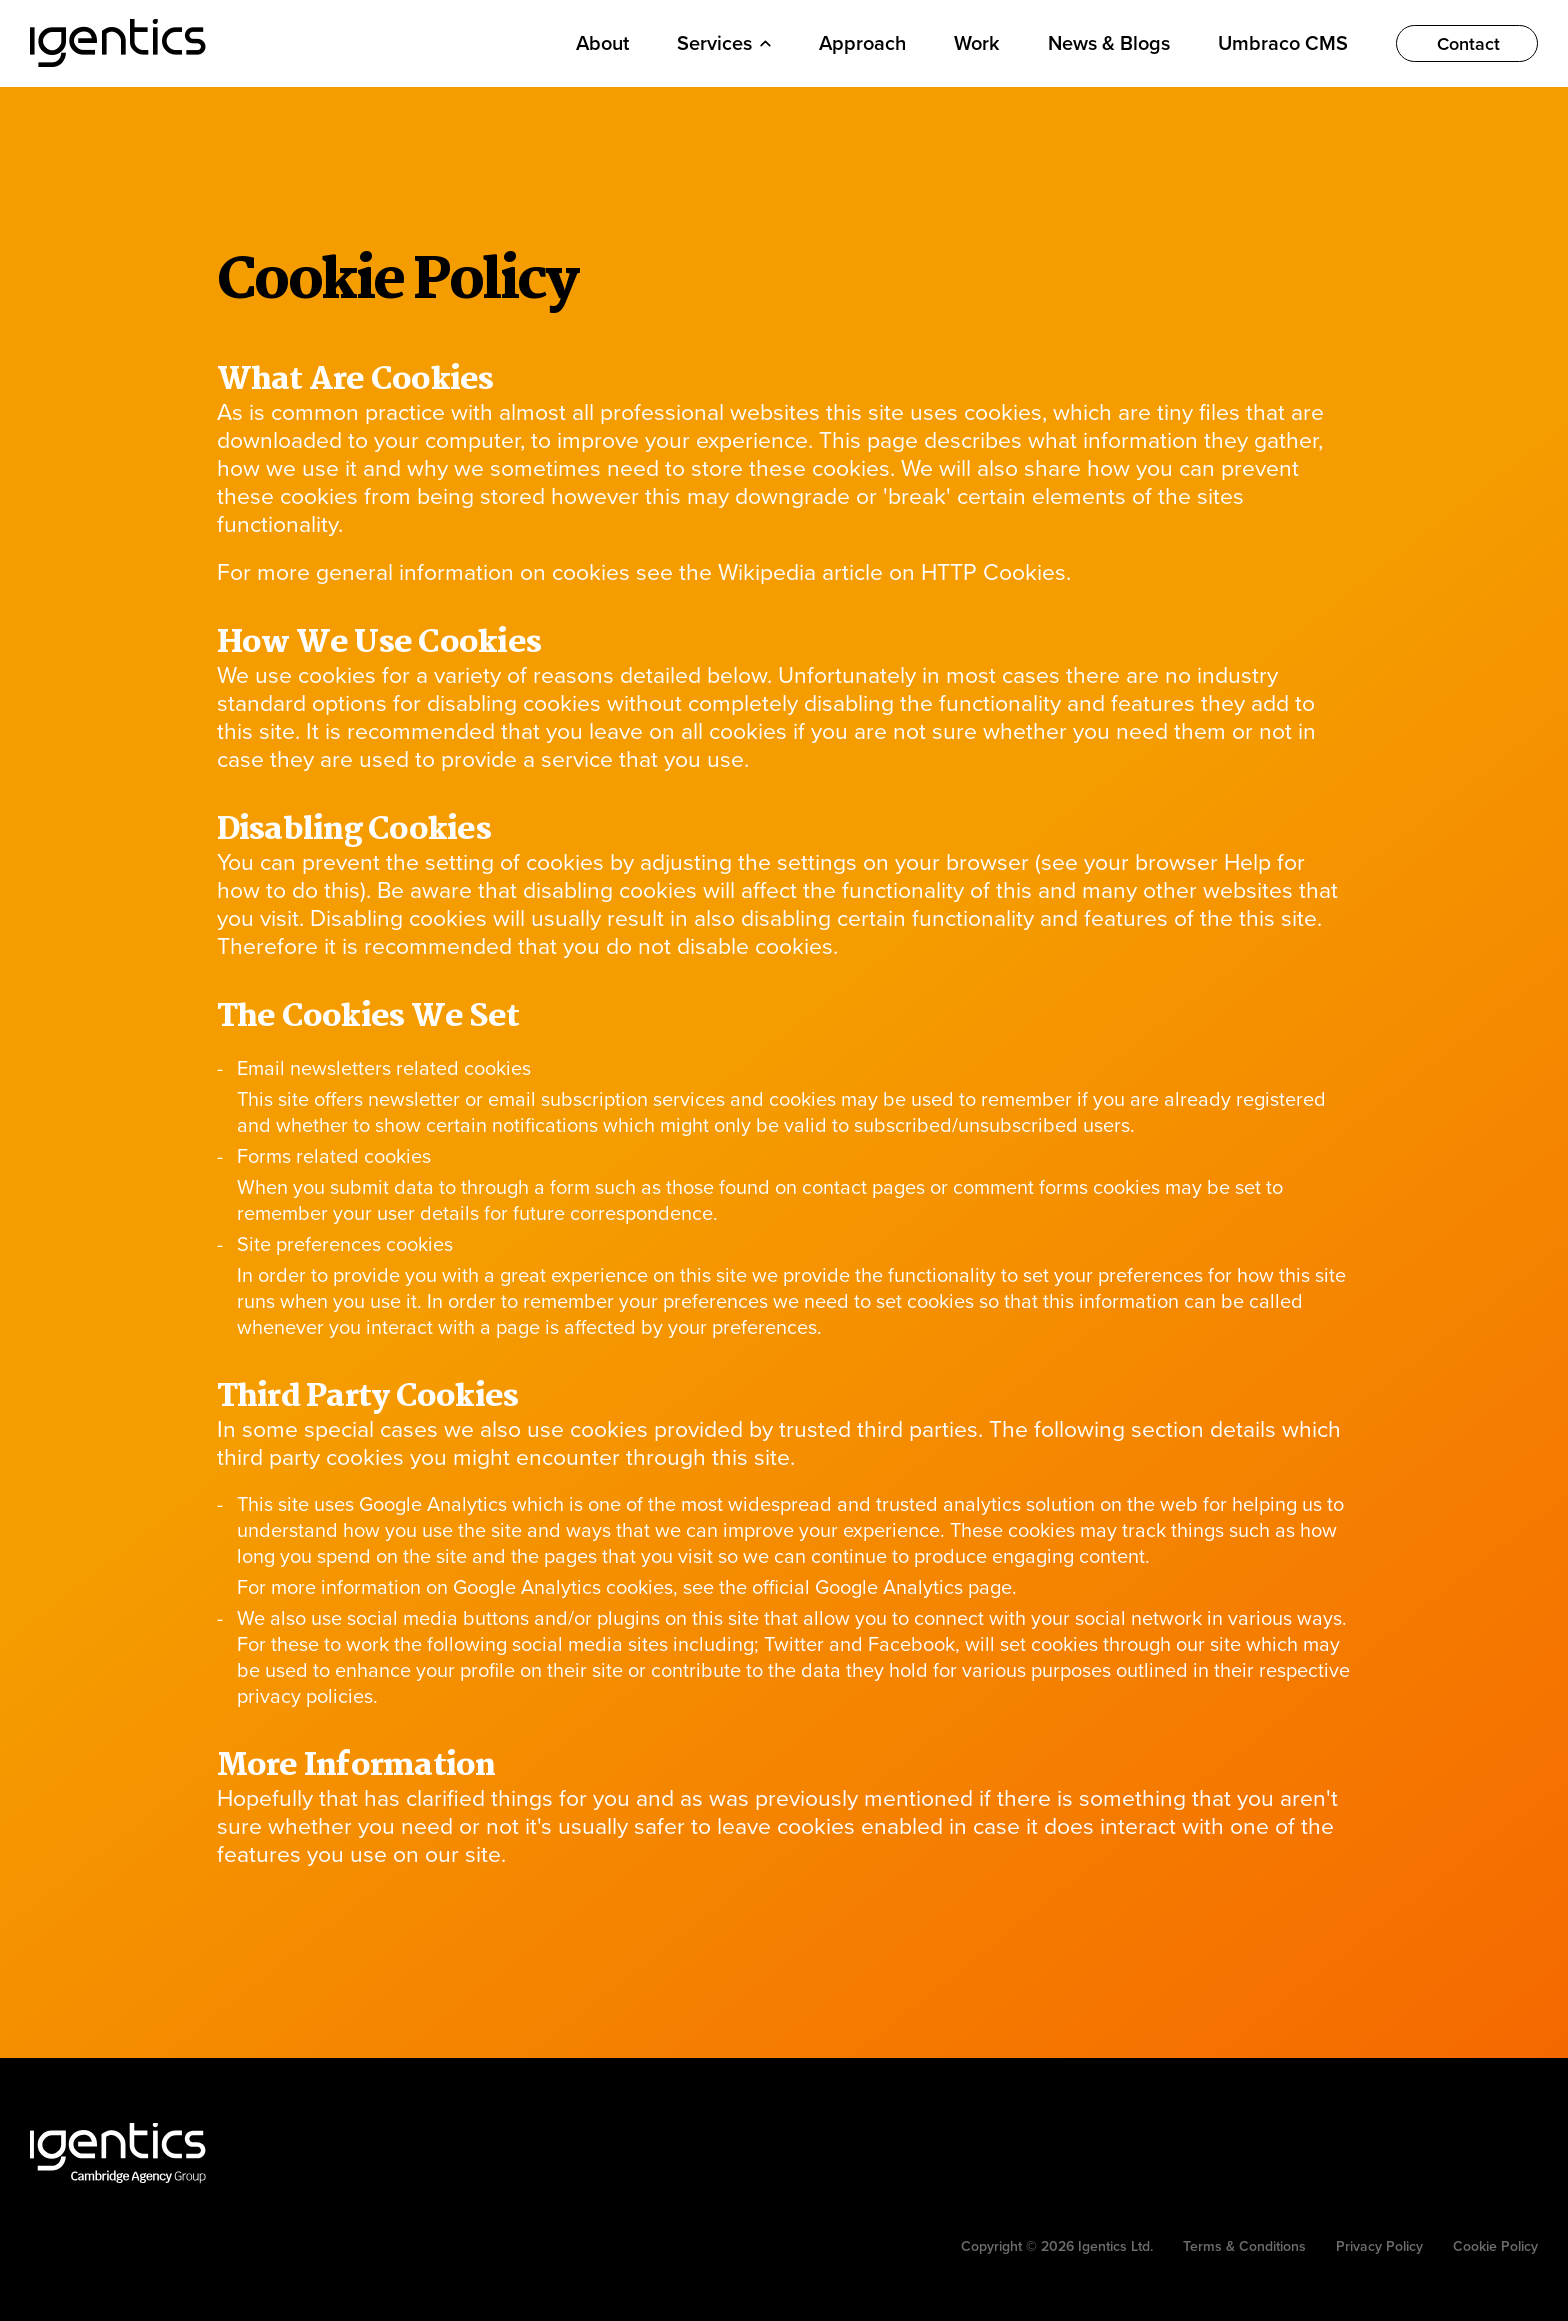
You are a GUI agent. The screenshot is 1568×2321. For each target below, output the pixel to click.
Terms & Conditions (1244, 2246)
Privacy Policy (1379, 2246)
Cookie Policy (1495, 2246)
